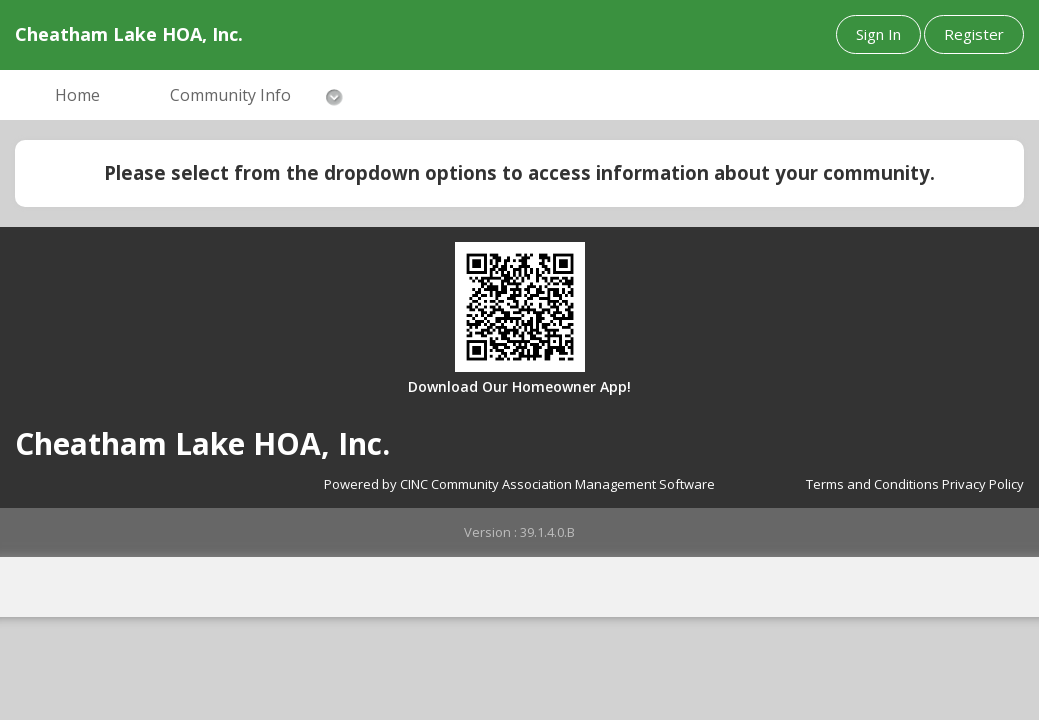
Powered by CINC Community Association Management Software (519, 484)
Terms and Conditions (872, 484)
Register (974, 34)
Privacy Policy (983, 484)
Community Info (230, 95)
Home (77, 95)
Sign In (878, 34)
